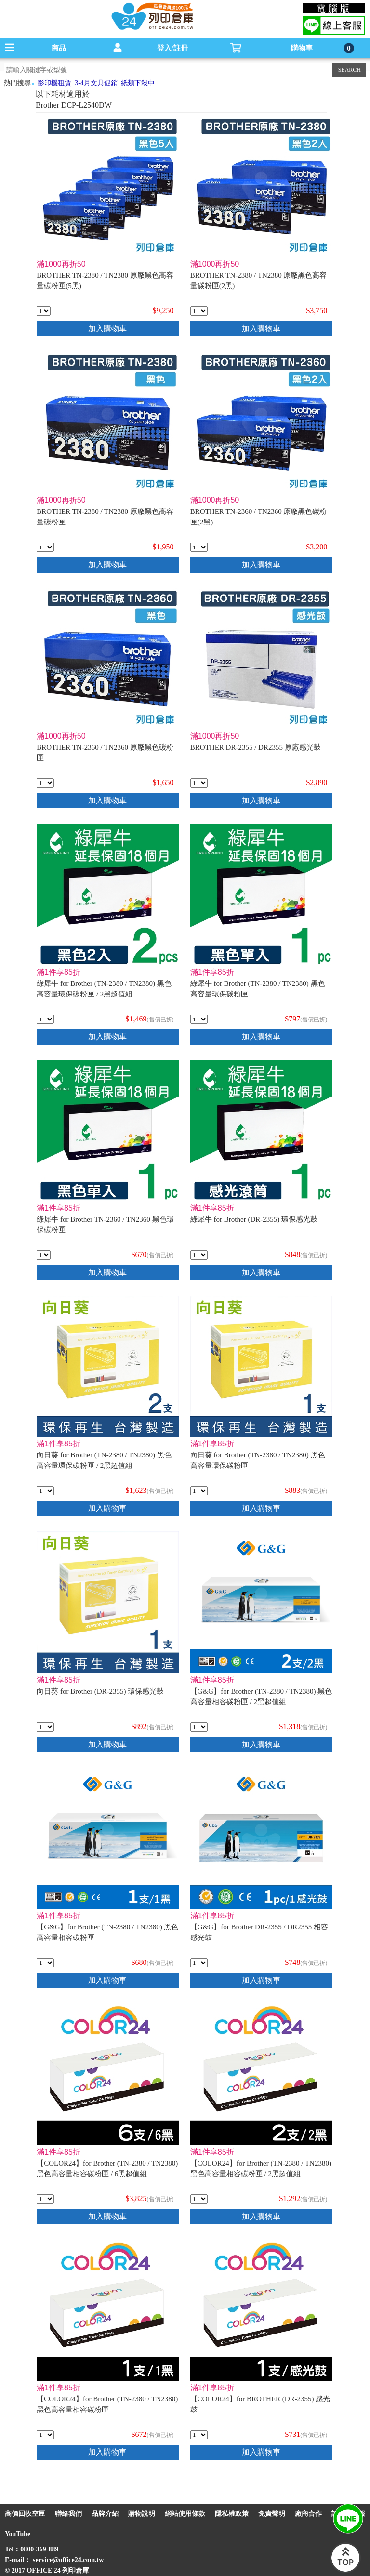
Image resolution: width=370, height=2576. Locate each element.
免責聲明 (271, 2513)
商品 (59, 48)
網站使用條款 (185, 2513)
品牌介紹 (105, 2513)
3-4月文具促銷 (96, 83)
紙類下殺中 (138, 83)
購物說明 (141, 2513)
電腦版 (334, 8)
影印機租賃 (54, 83)
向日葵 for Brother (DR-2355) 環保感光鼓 (100, 1691)
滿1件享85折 (58, 972)
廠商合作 (308, 2513)
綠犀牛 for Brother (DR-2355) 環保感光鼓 (253, 1219)
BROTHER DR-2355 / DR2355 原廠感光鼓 (255, 747)
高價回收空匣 (25, 2513)
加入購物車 (107, 328)
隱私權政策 (232, 2513)
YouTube (17, 2534)
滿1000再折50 (61, 264)
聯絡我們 (68, 2513)
